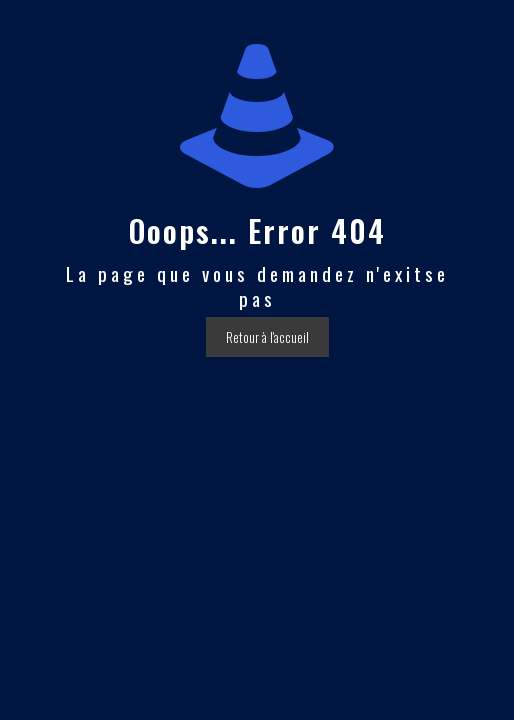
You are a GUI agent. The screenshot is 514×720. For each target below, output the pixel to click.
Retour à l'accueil (267, 337)
